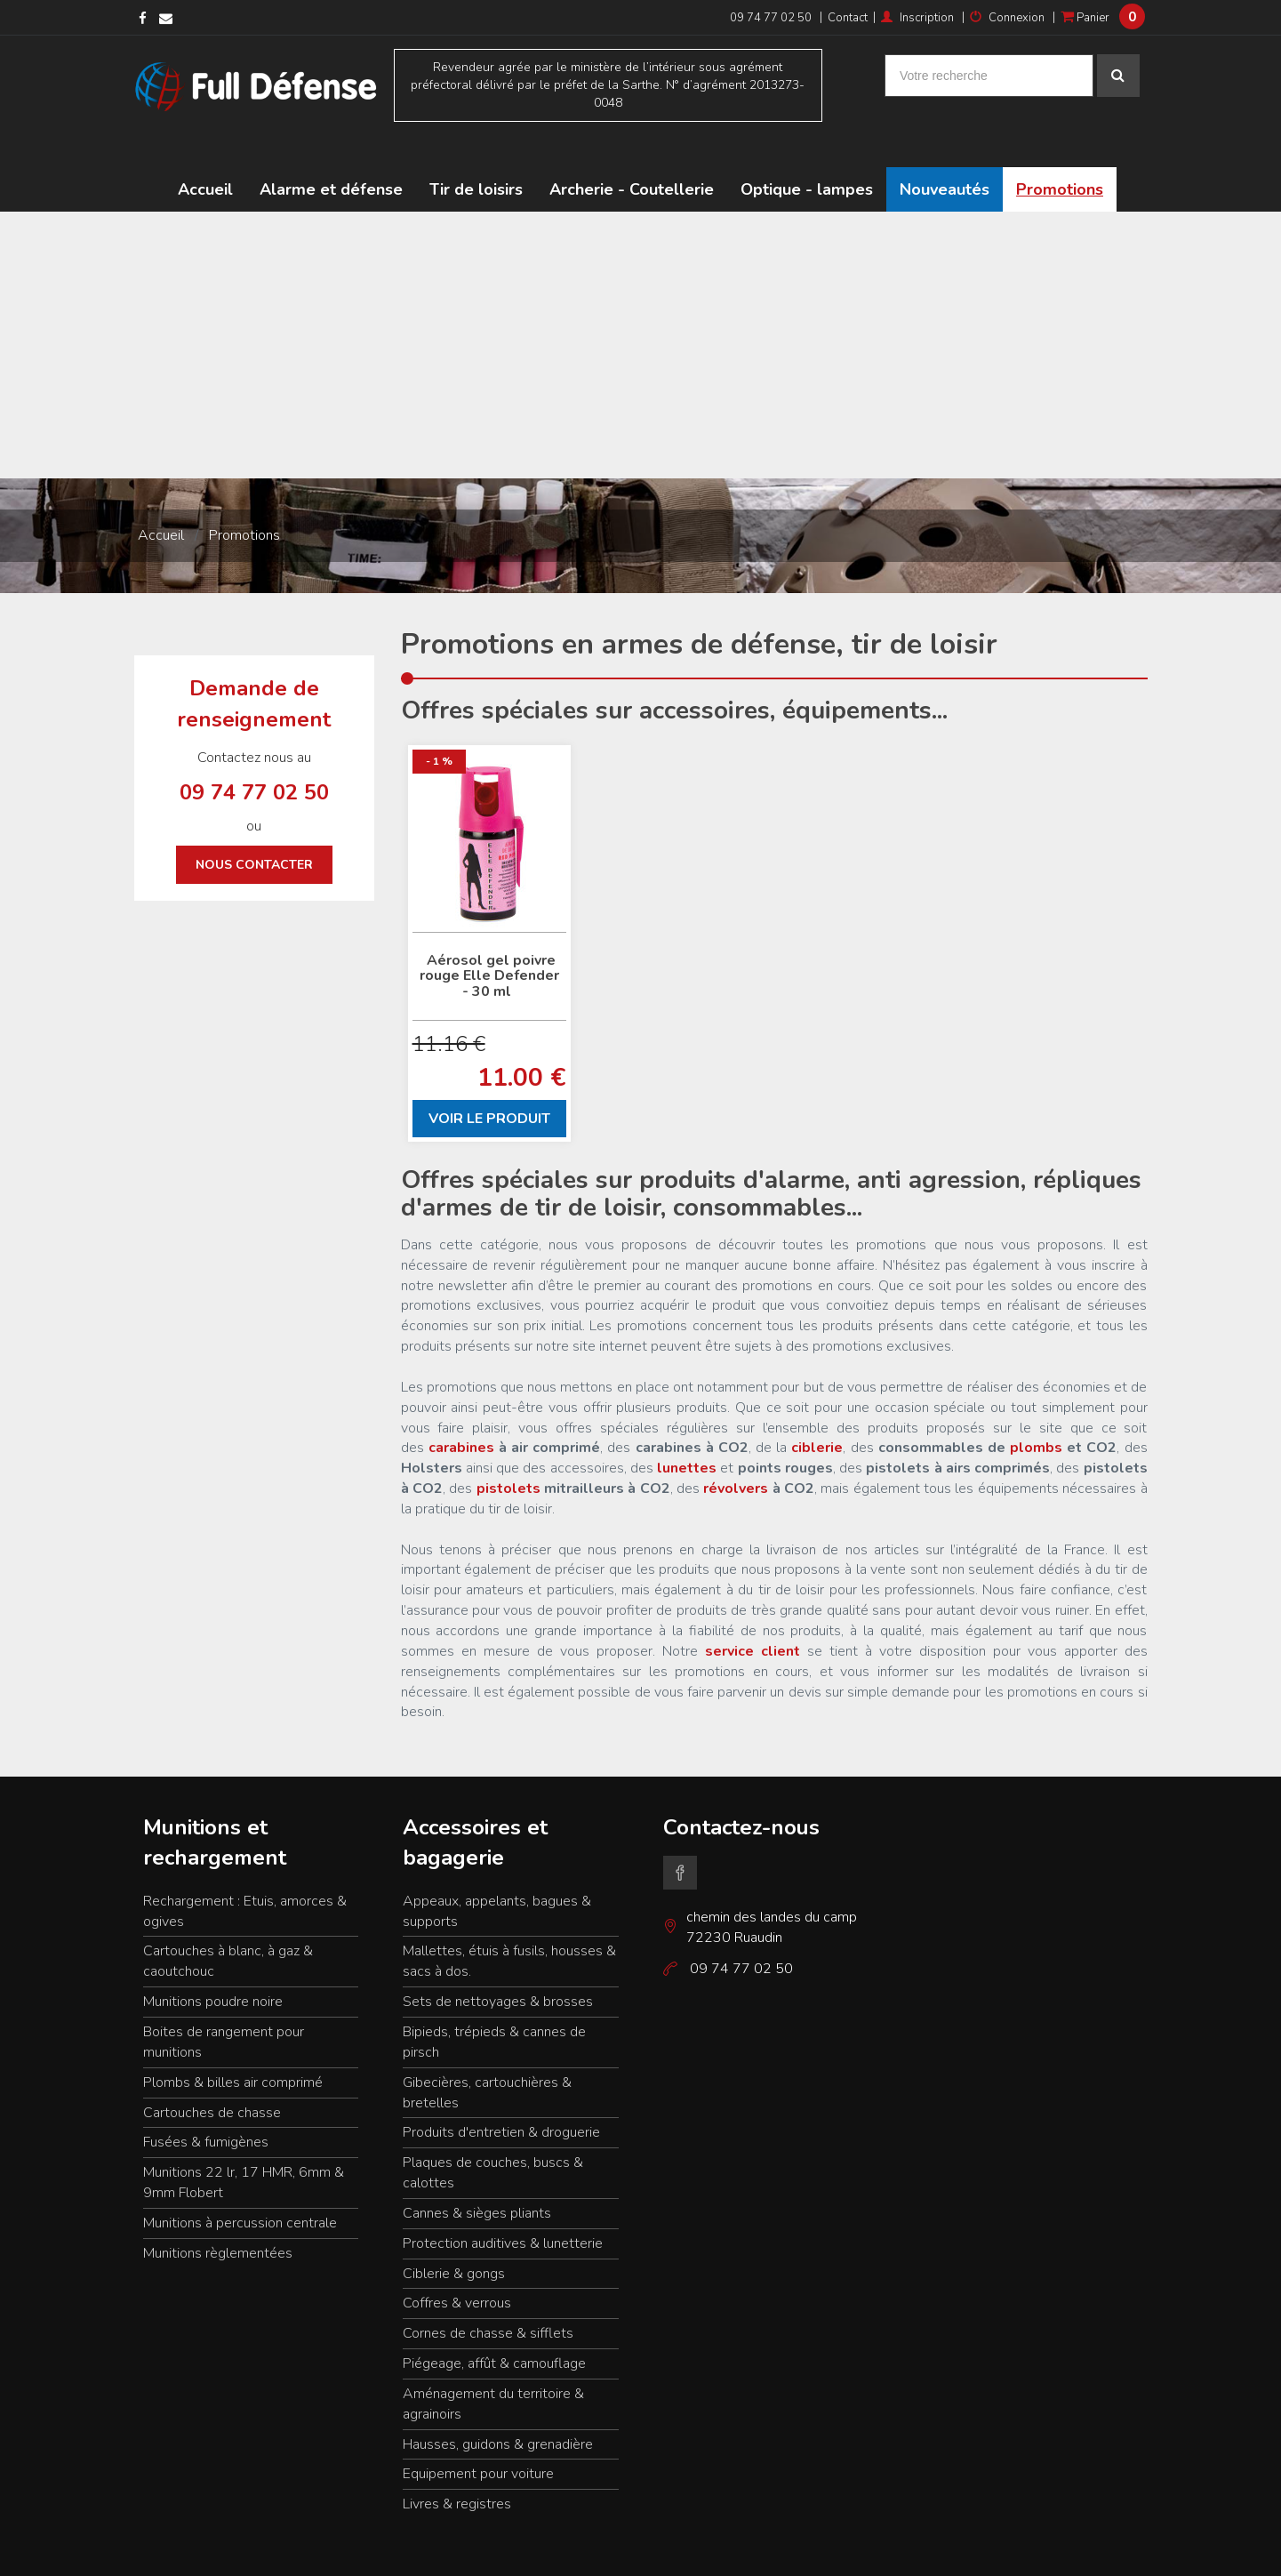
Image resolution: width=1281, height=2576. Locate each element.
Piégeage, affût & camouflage (494, 2325)
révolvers (735, 1450)
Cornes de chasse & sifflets (488, 2295)
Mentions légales (176, 2550)
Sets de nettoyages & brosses (498, 1963)
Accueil (205, 151)
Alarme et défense (331, 151)
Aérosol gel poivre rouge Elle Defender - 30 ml (489, 936)
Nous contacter (254, 826)
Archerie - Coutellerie (631, 151)
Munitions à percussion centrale (240, 2184)
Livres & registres (457, 2466)
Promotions (1059, 151)
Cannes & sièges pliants (477, 2174)
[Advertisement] (641, 306)
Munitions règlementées (217, 2214)
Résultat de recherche (285, 2550)
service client (752, 1612)
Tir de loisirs (476, 151)
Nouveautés (944, 151)
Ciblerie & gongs (454, 2234)
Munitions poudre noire (213, 1963)
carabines (461, 1409)
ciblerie (817, 1409)
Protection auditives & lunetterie (503, 2204)
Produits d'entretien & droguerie (501, 2094)
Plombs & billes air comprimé (233, 2043)
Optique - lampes (807, 151)
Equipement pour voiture (478, 2435)
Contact (848, 18)
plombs (1038, 1409)
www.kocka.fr (1115, 2550)
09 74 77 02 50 (771, 18)
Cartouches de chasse (212, 2073)
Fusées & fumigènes (205, 2104)
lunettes (687, 1430)
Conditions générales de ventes (428, 2550)
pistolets (508, 1450)
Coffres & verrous (457, 2265)
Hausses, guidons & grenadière (498, 2405)
